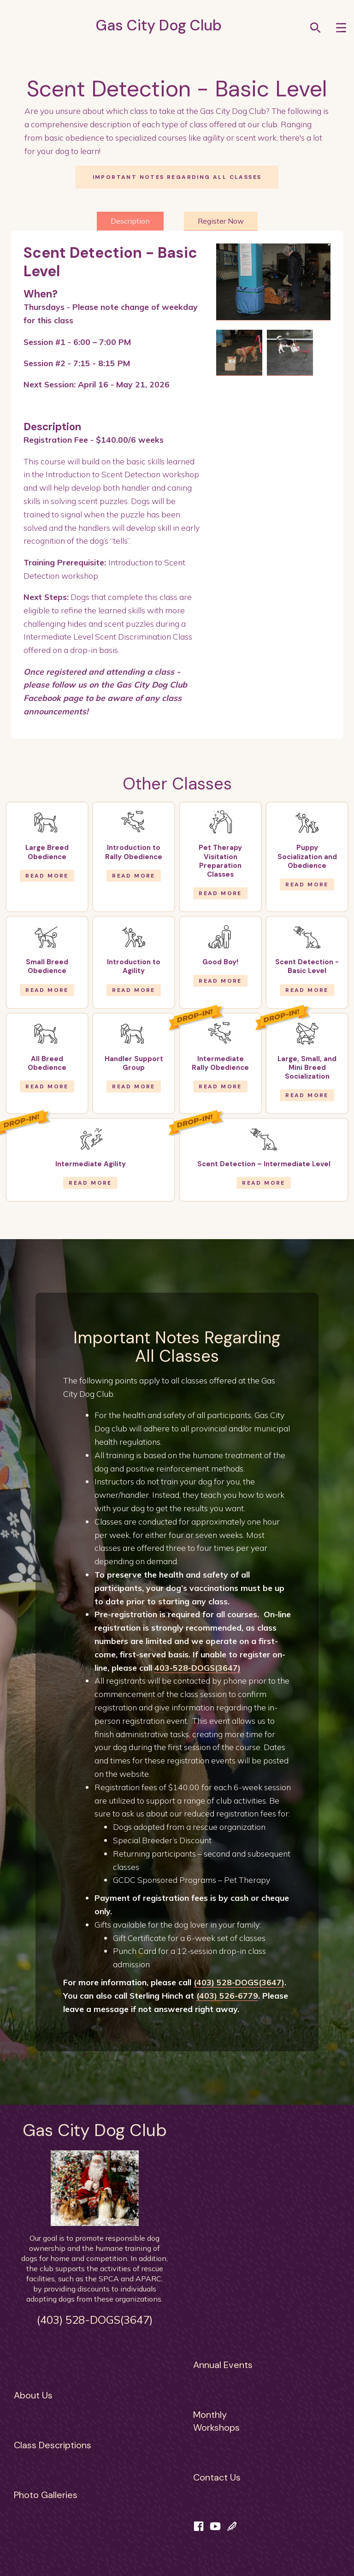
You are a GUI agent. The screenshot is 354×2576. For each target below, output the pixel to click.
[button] (341, 27)
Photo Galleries (45, 2495)
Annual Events (223, 2365)
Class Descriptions (52, 2445)
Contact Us (217, 2477)
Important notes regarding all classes (177, 177)
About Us (33, 2395)
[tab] (130, 221)
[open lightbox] (273, 281)
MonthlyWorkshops (216, 2421)
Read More (47, 875)
